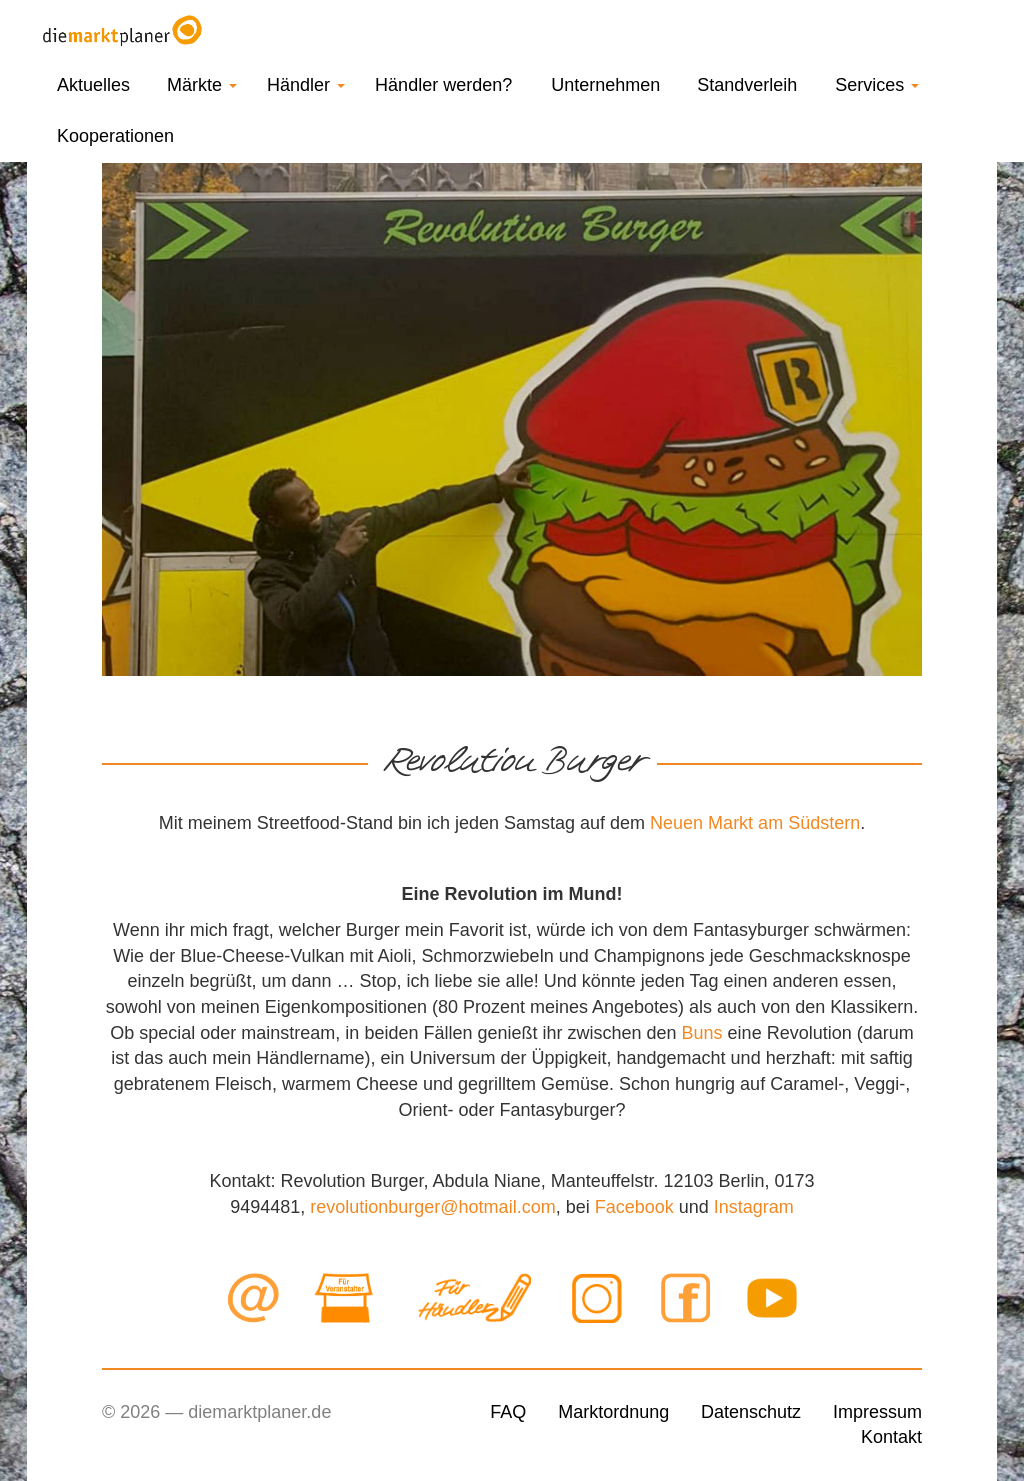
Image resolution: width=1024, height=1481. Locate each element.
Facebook (634, 1207)
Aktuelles (93, 85)
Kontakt (891, 1437)
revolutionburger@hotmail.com (432, 1207)
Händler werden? (443, 85)
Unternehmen (605, 85)
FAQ (508, 1412)
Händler (306, 85)
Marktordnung (613, 1412)
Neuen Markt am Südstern (755, 823)
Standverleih (747, 85)
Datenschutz (751, 1412)
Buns (702, 1033)
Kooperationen (115, 136)
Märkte (202, 85)
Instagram (754, 1207)
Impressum (877, 1412)
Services (877, 85)
